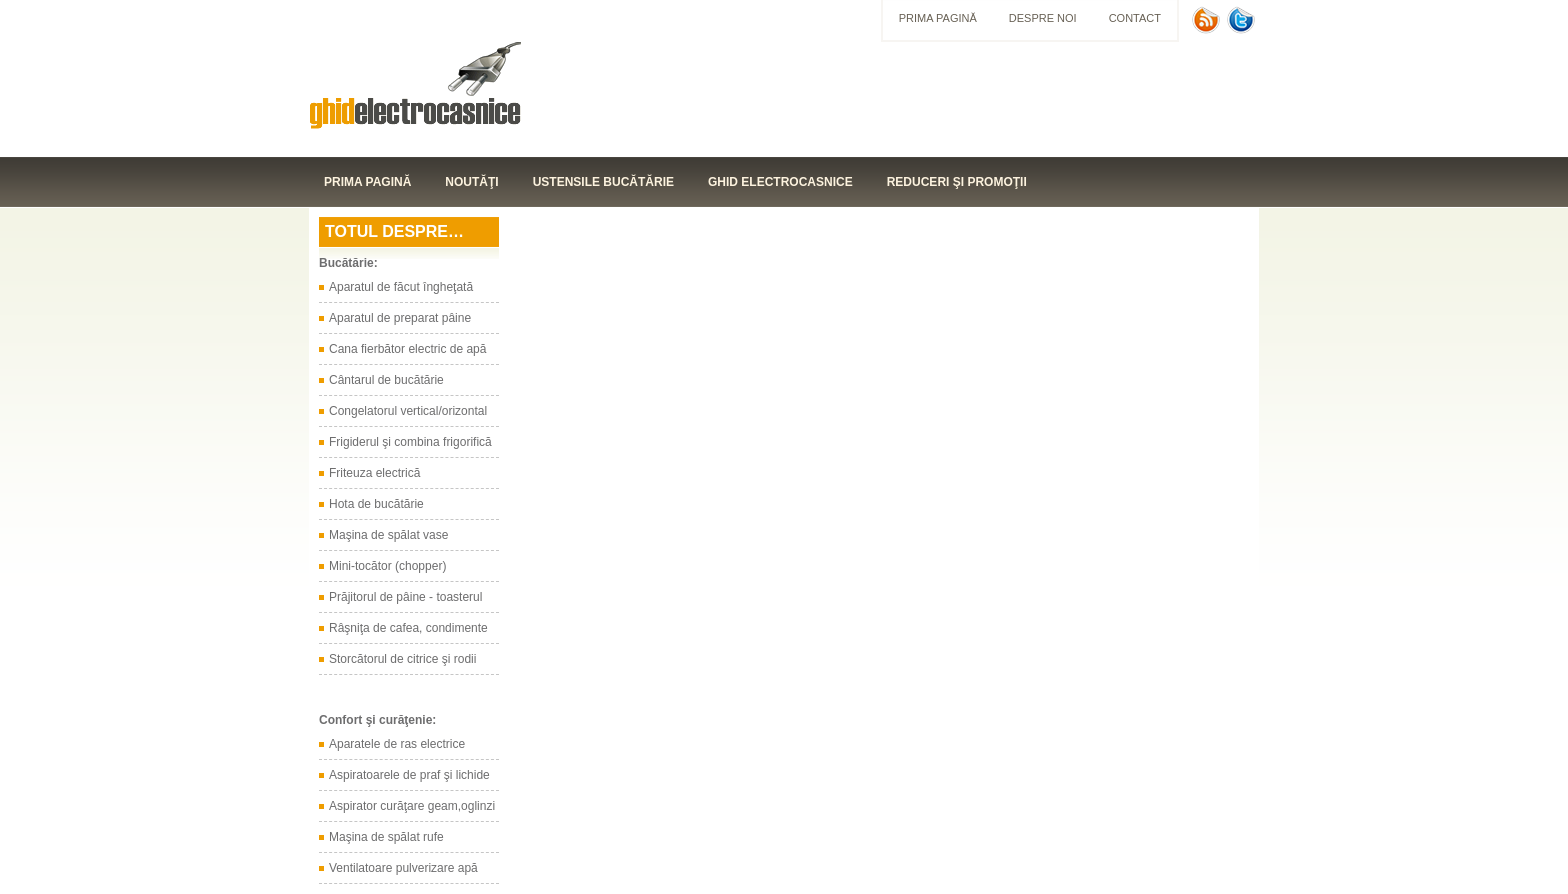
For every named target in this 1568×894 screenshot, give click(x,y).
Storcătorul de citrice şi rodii (402, 659)
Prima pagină (938, 18)
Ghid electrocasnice (780, 182)
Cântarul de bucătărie (386, 380)
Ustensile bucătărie (603, 182)
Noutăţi (471, 182)
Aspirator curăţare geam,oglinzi (412, 806)
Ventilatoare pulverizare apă (403, 868)
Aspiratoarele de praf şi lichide (409, 775)
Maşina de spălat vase (388, 535)
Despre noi (1043, 18)
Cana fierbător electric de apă (407, 349)
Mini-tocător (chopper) (387, 566)
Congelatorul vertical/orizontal (408, 411)
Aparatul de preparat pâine (400, 318)
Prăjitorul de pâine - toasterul (405, 597)
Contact (1135, 18)
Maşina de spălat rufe (386, 837)
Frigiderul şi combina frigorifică (410, 442)
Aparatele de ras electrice (397, 744)
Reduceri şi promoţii (957, 182)
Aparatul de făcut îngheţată (401, 287)
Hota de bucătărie (376, 504)
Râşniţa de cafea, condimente (408, 628)
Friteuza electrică (374, 473)
